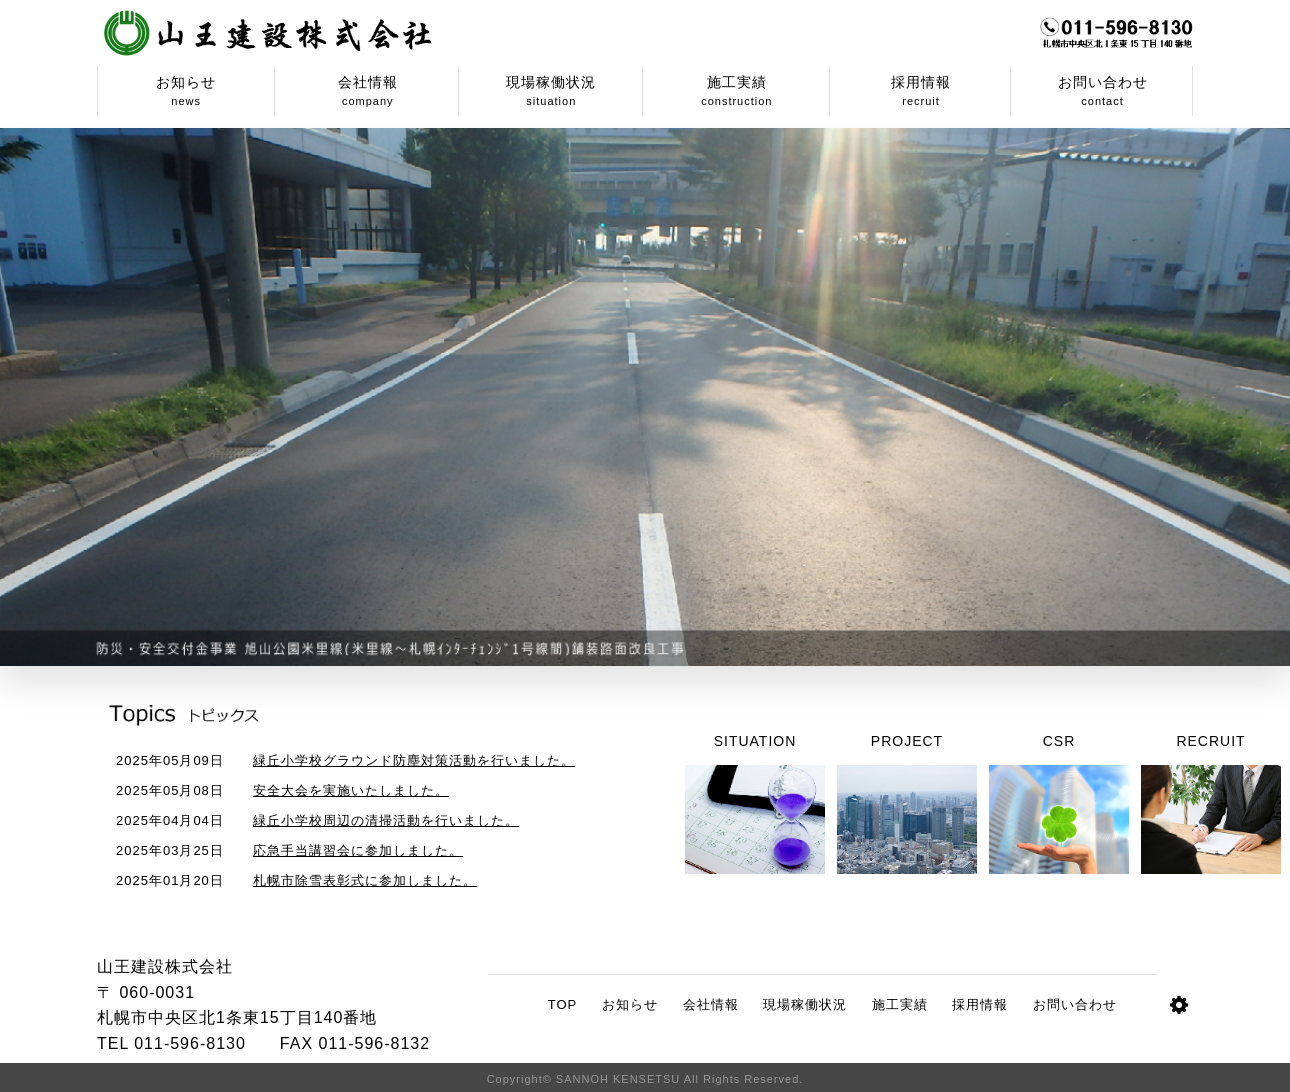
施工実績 (900, 1004)
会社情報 (711, 1004)
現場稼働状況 (805, 1004)
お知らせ (630, 1004)
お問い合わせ (1075, 1004)
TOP (563, 1004)
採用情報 (980, 1004)
